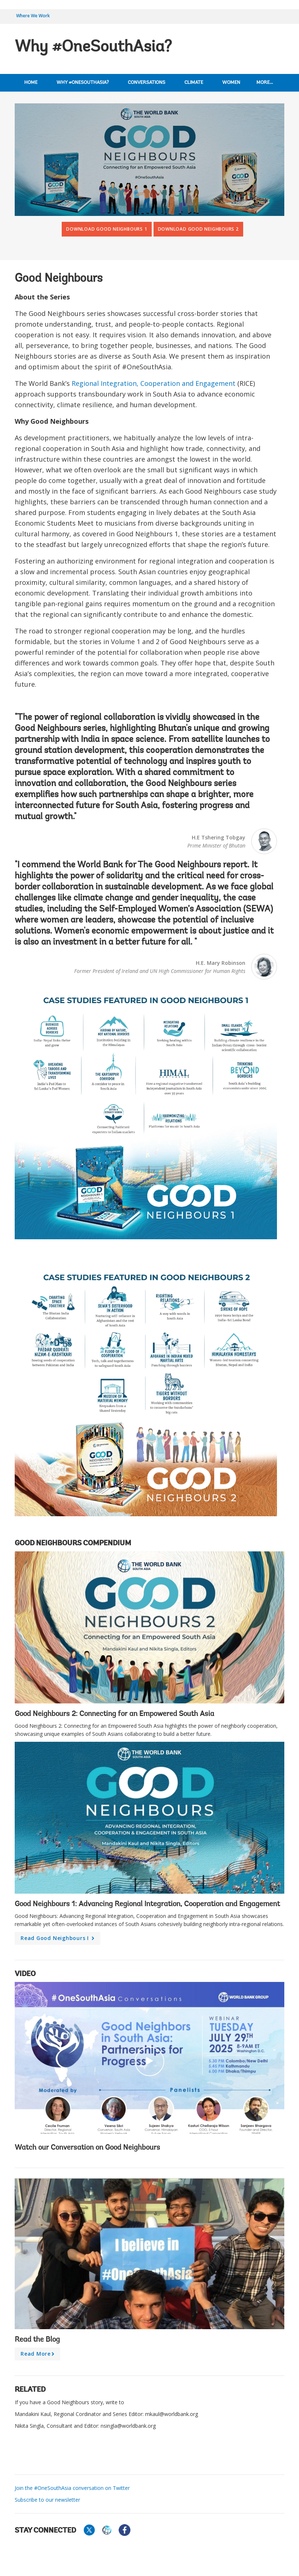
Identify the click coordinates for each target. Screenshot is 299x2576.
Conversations (146, 82)
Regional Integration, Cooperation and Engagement (153, 383)
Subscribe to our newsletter (47, 2499)
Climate (193, 82)
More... (264, 82)
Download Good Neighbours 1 (106, 229)
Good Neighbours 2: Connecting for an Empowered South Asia (114, 1714)
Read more (39, 2355)
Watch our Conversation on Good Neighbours (87, 2148)
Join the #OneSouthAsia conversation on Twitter (72, 2487)
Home (30, 82)
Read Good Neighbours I (59, 1939)
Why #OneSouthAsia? (83, 82)
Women (231, 82)
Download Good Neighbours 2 (198, 229)
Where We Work (33, 16)
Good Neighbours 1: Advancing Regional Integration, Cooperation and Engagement (147, 1904)
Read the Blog (37, 2340)
